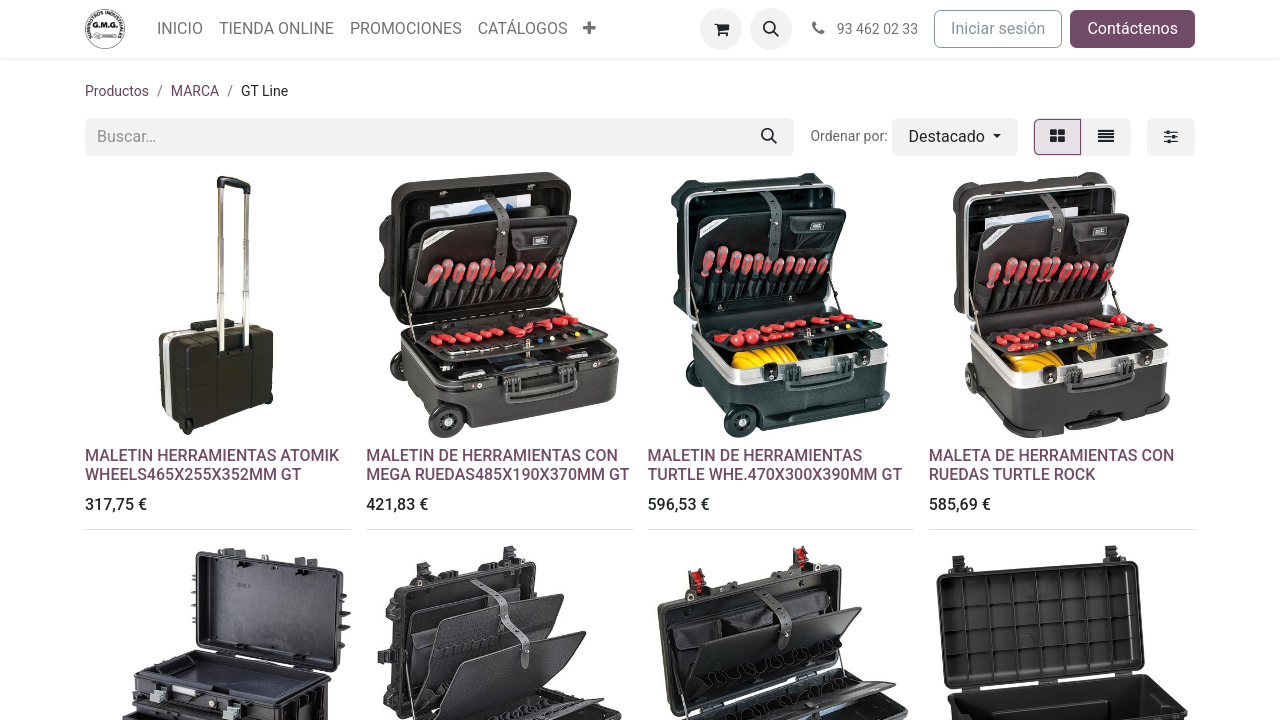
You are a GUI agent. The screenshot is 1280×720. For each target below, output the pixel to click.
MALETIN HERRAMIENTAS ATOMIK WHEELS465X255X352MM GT (212, 465)
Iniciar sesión (998, 28)
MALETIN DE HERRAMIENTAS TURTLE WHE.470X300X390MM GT (775, 465)
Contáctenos (1132, 28)
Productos (117, 91)
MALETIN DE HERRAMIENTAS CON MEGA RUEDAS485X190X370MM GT (497, 465)
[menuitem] (180, 29)
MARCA (195, 91)
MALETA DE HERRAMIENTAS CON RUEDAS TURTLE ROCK (1052, 465)
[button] (771, 29)
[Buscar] (769, 137)
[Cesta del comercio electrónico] (721, 29)
